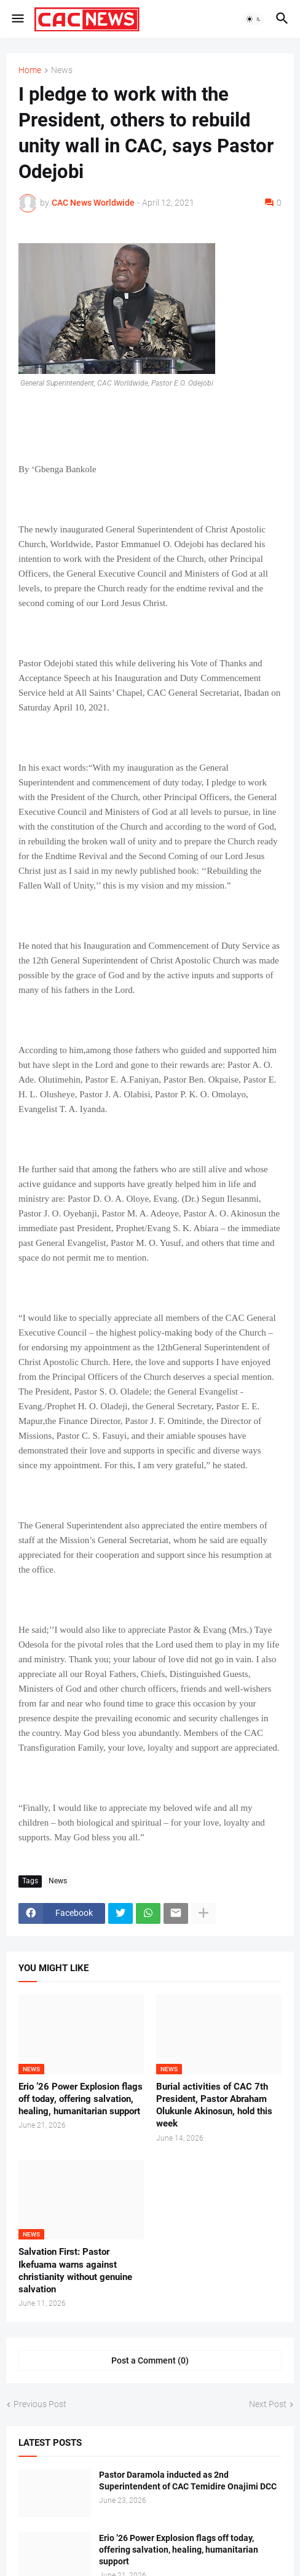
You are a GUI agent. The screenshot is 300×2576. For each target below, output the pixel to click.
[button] (17, 19)
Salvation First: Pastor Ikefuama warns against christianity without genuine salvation (75, 2270)
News (62, 70)
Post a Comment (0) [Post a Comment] (150, 2360)
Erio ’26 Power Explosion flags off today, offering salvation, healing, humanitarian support (80, 2099)
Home (29, 70)
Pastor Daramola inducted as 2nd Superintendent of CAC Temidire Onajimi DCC (188, 2480)
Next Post (267, 2404)
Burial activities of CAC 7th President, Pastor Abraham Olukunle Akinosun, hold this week (214, 2105)
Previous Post (40, 2404)
